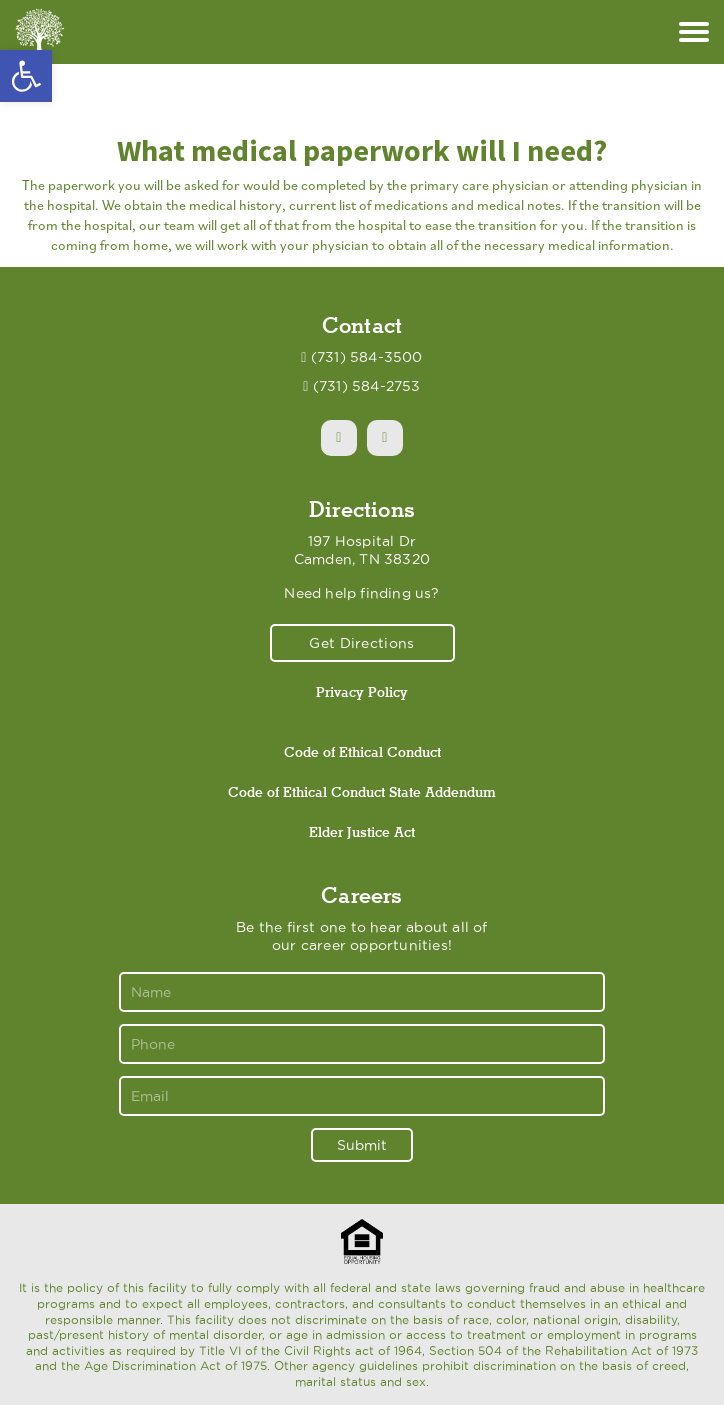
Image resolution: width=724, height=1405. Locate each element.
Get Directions (361, 643)
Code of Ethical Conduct (362, 752)
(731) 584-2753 (367, 386)
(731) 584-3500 (367, 357)
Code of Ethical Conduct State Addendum (362, 792)
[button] (26, 76)
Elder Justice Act (362, 832)
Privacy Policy (362, 692)
